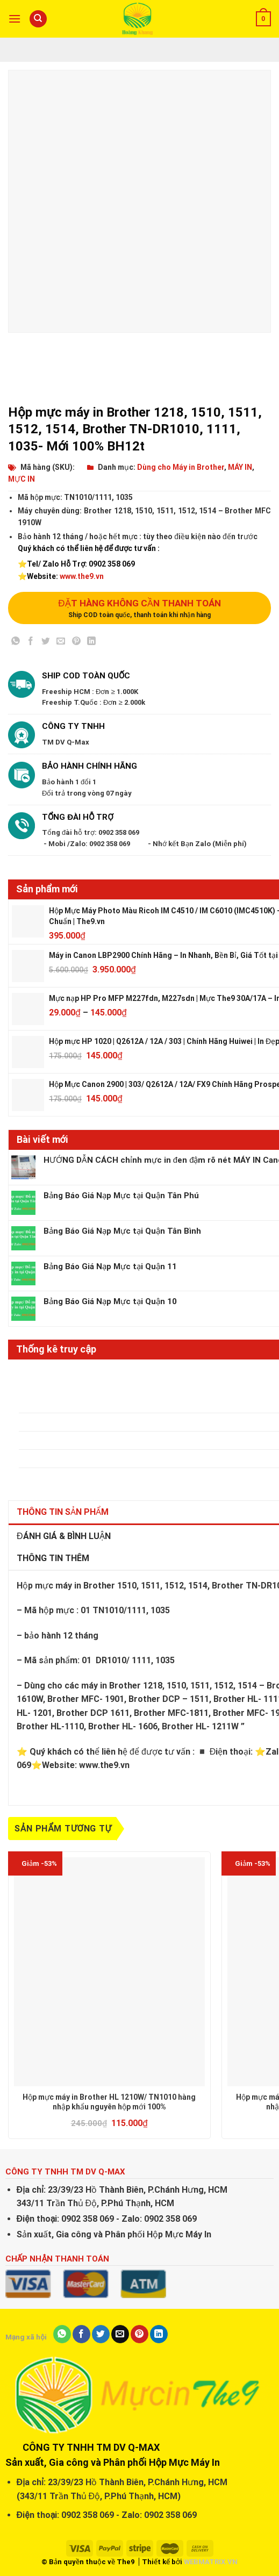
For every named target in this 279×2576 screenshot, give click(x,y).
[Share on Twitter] (46, 643)
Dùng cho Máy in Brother (180, 467)
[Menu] (14, 18)
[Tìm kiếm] (38, 19)
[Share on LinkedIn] (91, 643)
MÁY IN (240, 467)
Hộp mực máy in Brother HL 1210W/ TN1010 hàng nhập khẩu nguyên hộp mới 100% (109, 2102)
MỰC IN (21, 479)
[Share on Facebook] (31, 643)
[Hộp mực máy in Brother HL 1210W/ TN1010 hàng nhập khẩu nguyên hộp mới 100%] (109, 1971)
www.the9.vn (82, 576)
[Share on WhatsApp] (16, 643)
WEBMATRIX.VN (211, 2562)
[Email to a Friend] (61, 643)
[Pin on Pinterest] (76, 643)
